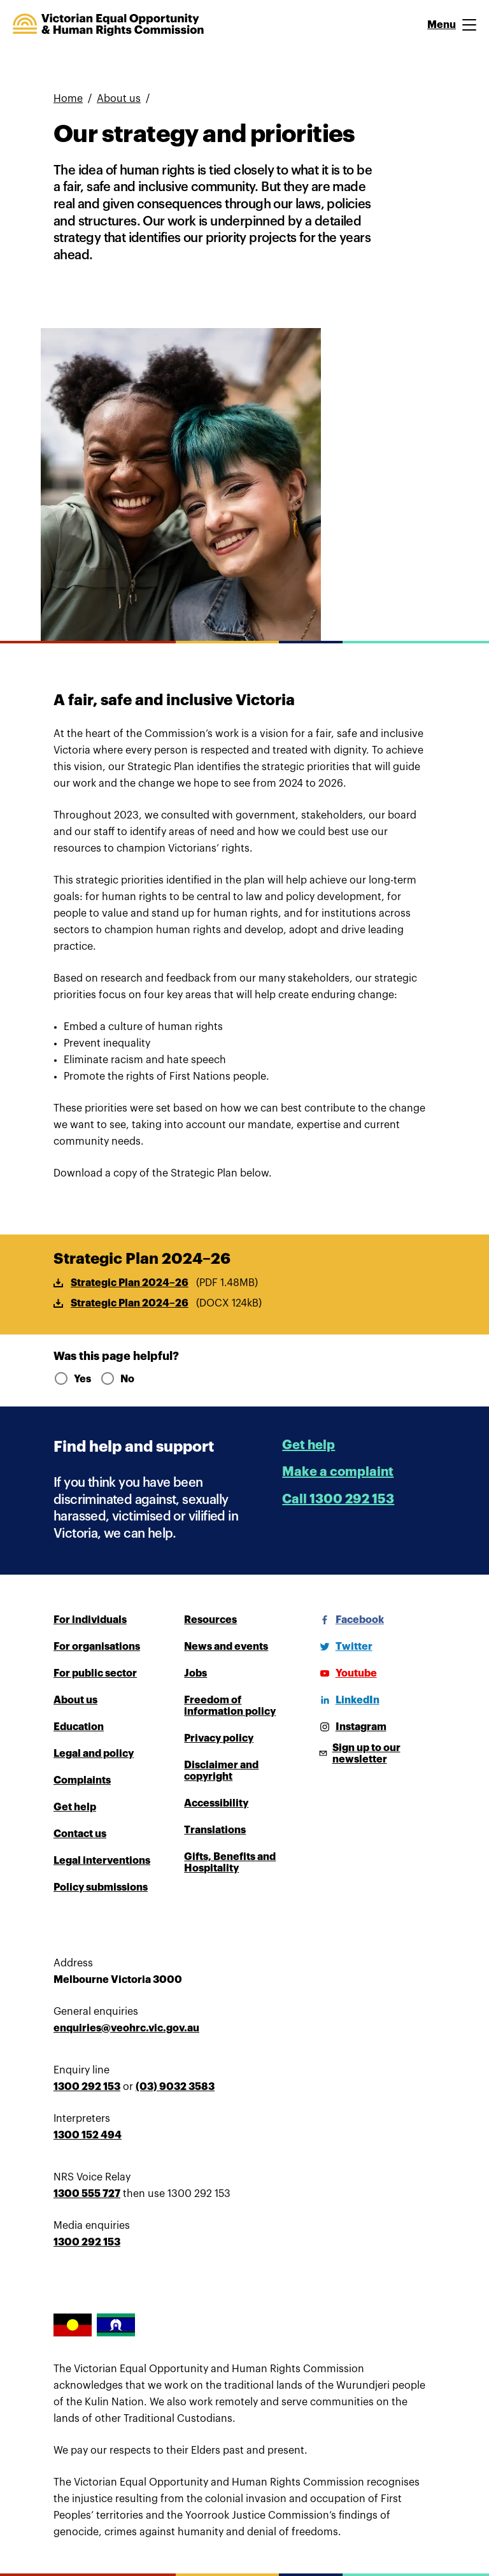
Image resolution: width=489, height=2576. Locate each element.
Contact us (79, 1834)
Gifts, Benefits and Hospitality (230, 1862)
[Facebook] (349, 1620)
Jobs (195, 1673)
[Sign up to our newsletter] (375, 1753)
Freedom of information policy (230, 1706)
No (117, 1379)
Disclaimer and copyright (221, 1771)
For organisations (96, 1647)
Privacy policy (218, 1738)
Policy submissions (100, 1887)
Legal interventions (101, 1861)
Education (78, 1727)
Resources (210, 1620)
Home (68, 99)
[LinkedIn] (347, 1700)
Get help (308, 1445)
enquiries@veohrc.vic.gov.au (126, 2028)
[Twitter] (343, 1646)
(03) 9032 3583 (175, 2087)
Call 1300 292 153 (338, 1499)
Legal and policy (93, 1754)
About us (119, 99)
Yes (71, 1379)
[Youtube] (346, 1673)
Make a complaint (337, 1471)
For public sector (95, 1673)
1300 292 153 (86, 2087)
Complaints (82, 1780)
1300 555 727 (86, 2194)
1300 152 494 (87, 2135)
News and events (226, 1647)
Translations (215, 1830)
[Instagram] (350, 1727)
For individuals (90, 1620)
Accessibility (216, 1803)
